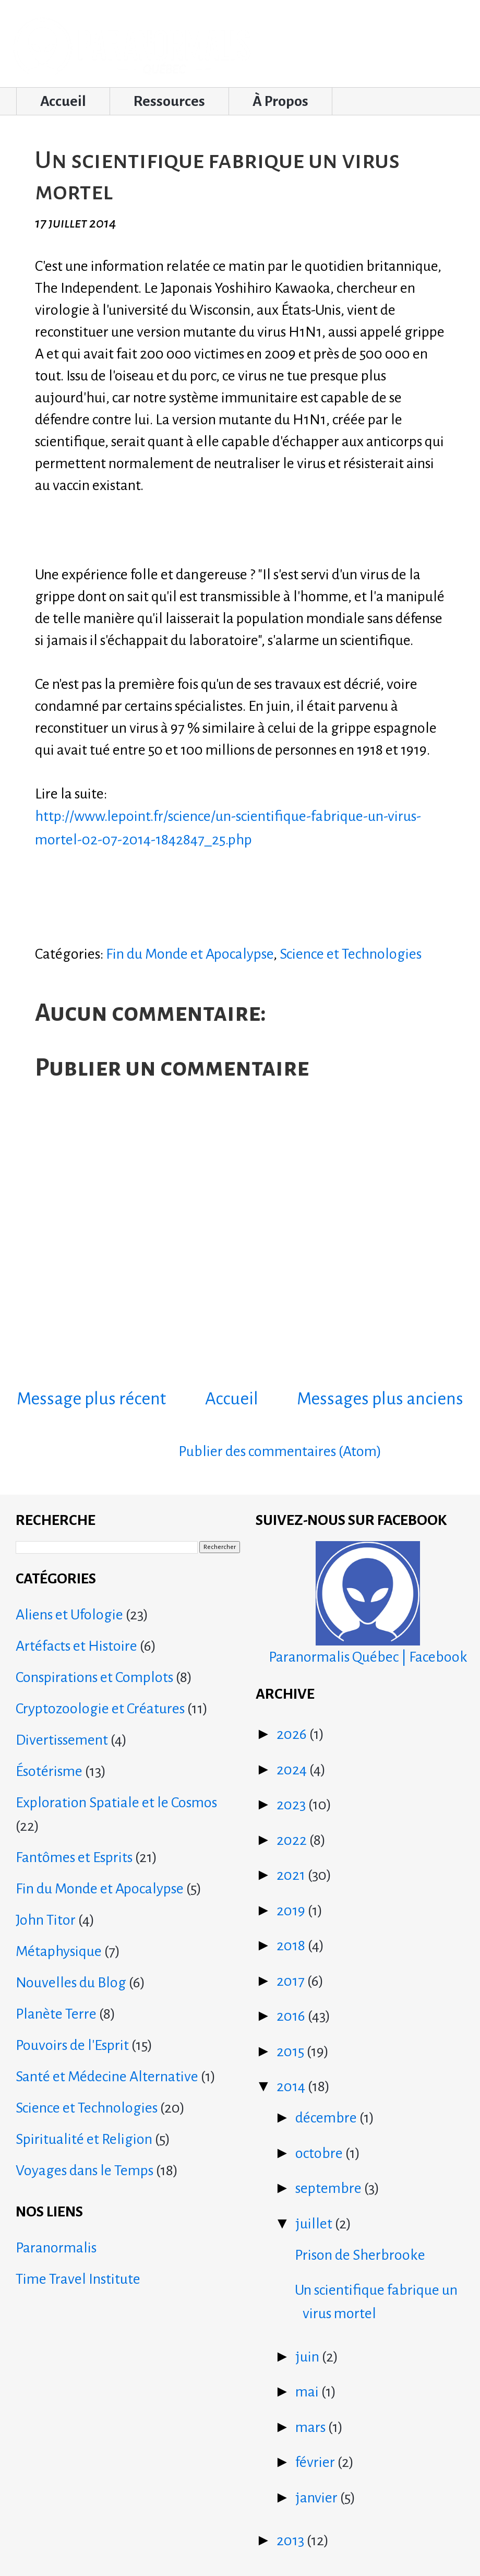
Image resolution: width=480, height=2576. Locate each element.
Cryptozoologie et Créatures (100, 1708)
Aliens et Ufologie (69, 1615)
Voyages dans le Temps (84, 2170)
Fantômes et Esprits (74, 1857)
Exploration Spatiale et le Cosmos (116, 1802)
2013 (292, 2540)
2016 (292, 2016)
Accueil (63, 101)
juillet (315, 2224)
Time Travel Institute (78, 2279)
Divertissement (62, 1740)
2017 (292, 1981)
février (316, 2462)
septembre (329, 2188)
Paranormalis (56, 2248)
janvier (317, 2498)
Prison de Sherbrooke (360, 2255)
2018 (292, 1945)
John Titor (46, 1920)
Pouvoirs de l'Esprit (72, 2045)
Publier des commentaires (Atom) (279, 1451)
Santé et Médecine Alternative (107, 2076)
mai (308, 2392)
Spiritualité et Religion (84, 2139)
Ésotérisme (49, 1771)
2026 (293, 1734)
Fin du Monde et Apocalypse (189, 954)
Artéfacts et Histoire (76, 1646)
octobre (320, 2153)
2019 (292, 1910)
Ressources (169, 101)
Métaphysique (59, 1951)
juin (308, 2357)
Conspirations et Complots (94, 1677)
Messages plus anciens (380, 1398)
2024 (293, 1770)
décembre (327, 2118)
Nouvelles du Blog (71, 1982)
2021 (292, 1875)
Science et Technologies (351, 954)
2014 (292, 2086)
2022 (293, 1840)
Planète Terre (56, 2014)
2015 (292, 2051)
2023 (292, 1804)
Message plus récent (91, 1398)
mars (311, 2427)
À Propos (280, 101)
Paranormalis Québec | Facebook (368, 1603)
